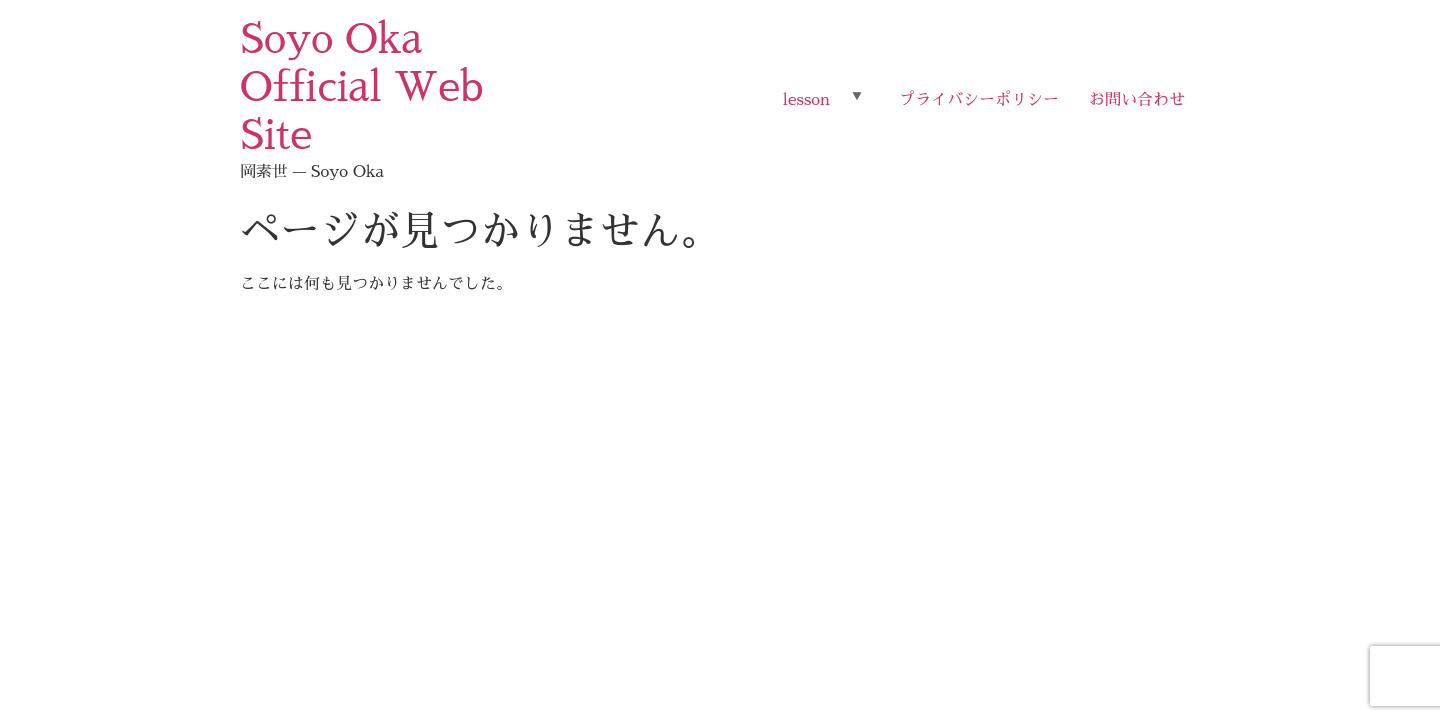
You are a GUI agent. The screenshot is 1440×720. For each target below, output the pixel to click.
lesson (806, 100)
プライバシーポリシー (979, 100)
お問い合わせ (1137, 100)
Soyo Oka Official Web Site (362, 88)
